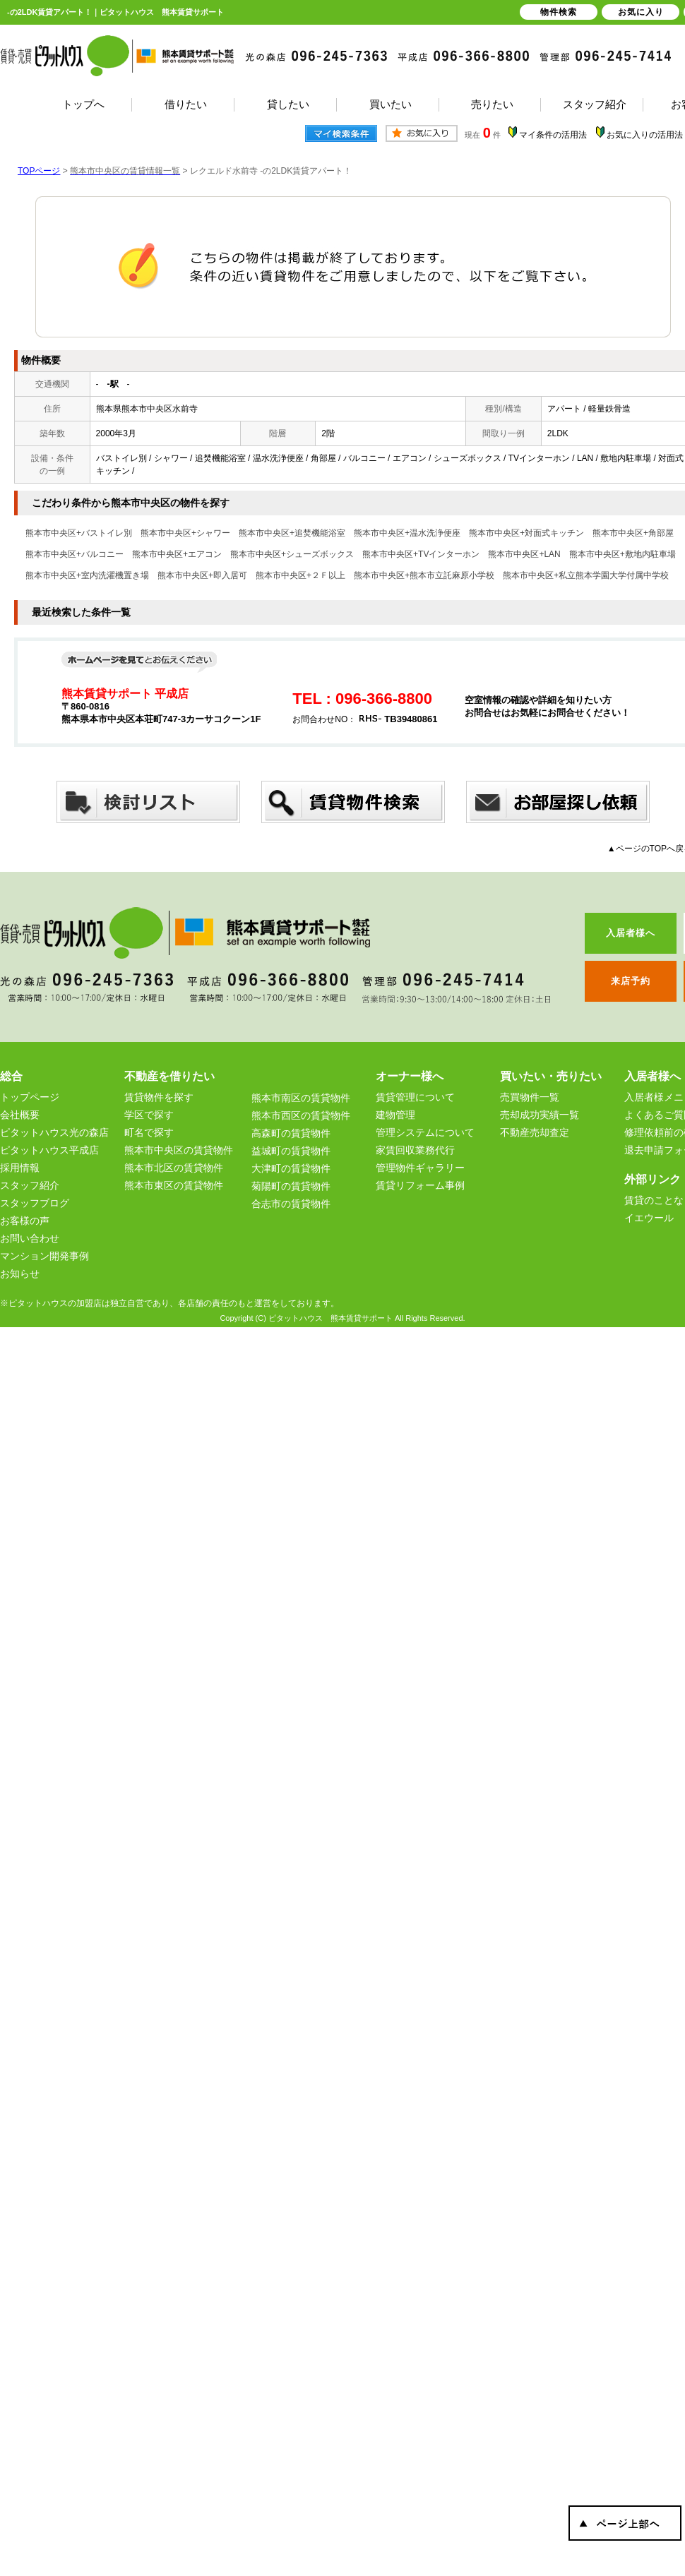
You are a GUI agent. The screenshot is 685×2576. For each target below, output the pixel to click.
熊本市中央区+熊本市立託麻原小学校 (424, 575)
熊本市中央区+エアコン (177, 554)
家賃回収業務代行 (415, 1150)
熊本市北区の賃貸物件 (173, 1167)
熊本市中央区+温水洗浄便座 (407, 533)
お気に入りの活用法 (645, 135)
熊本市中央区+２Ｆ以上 (300, 575)
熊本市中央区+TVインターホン (421, 554)
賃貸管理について (415, 1097)
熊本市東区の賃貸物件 (173, 1185)
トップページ (29, 1097)
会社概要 (20, 1114)
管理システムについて (425, 1132)
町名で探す (149, 1132)
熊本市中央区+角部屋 (633, 533)
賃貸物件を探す (158, 1097)
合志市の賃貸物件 (290, 1203)
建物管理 (395, 1114)
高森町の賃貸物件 (290, 1133)
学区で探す (149, 1114)
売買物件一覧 (529, 1097)
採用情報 (20, 1167)
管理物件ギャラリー (420, 1167)
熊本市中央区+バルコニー (74, 554)
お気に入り (641, 12)
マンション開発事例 (44, 1256)
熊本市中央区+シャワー (185, 533)
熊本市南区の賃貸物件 (300, 1097)
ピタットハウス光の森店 (54, 1132)
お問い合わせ (29, 1238)
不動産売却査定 (534, 1132)
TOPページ (39, 171)
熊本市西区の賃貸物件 (300, 1115)
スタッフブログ (34, 1203)
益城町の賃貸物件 (290, 1150)
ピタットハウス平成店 (49, 1150)
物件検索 (558, 12)
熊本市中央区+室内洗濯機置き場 (87, 575)
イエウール (649, 1217)
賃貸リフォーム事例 (420, 1185)
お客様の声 (24, 1220)
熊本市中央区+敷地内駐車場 (622, 554)
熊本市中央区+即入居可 (202, 575)
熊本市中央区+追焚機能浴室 (292, 533)
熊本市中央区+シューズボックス (292, 554)
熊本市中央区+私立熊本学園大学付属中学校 (586, 575)
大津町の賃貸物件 (290, 1168)
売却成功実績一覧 (539, 1114)
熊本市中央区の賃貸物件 (178, 1150)
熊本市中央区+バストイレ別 (78, 533)
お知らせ (20, 1273)
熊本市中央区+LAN (524, 554)
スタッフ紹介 (29, 1185)
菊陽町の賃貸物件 (290, 1186)
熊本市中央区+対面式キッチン (526, 533)
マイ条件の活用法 (553, 135)
